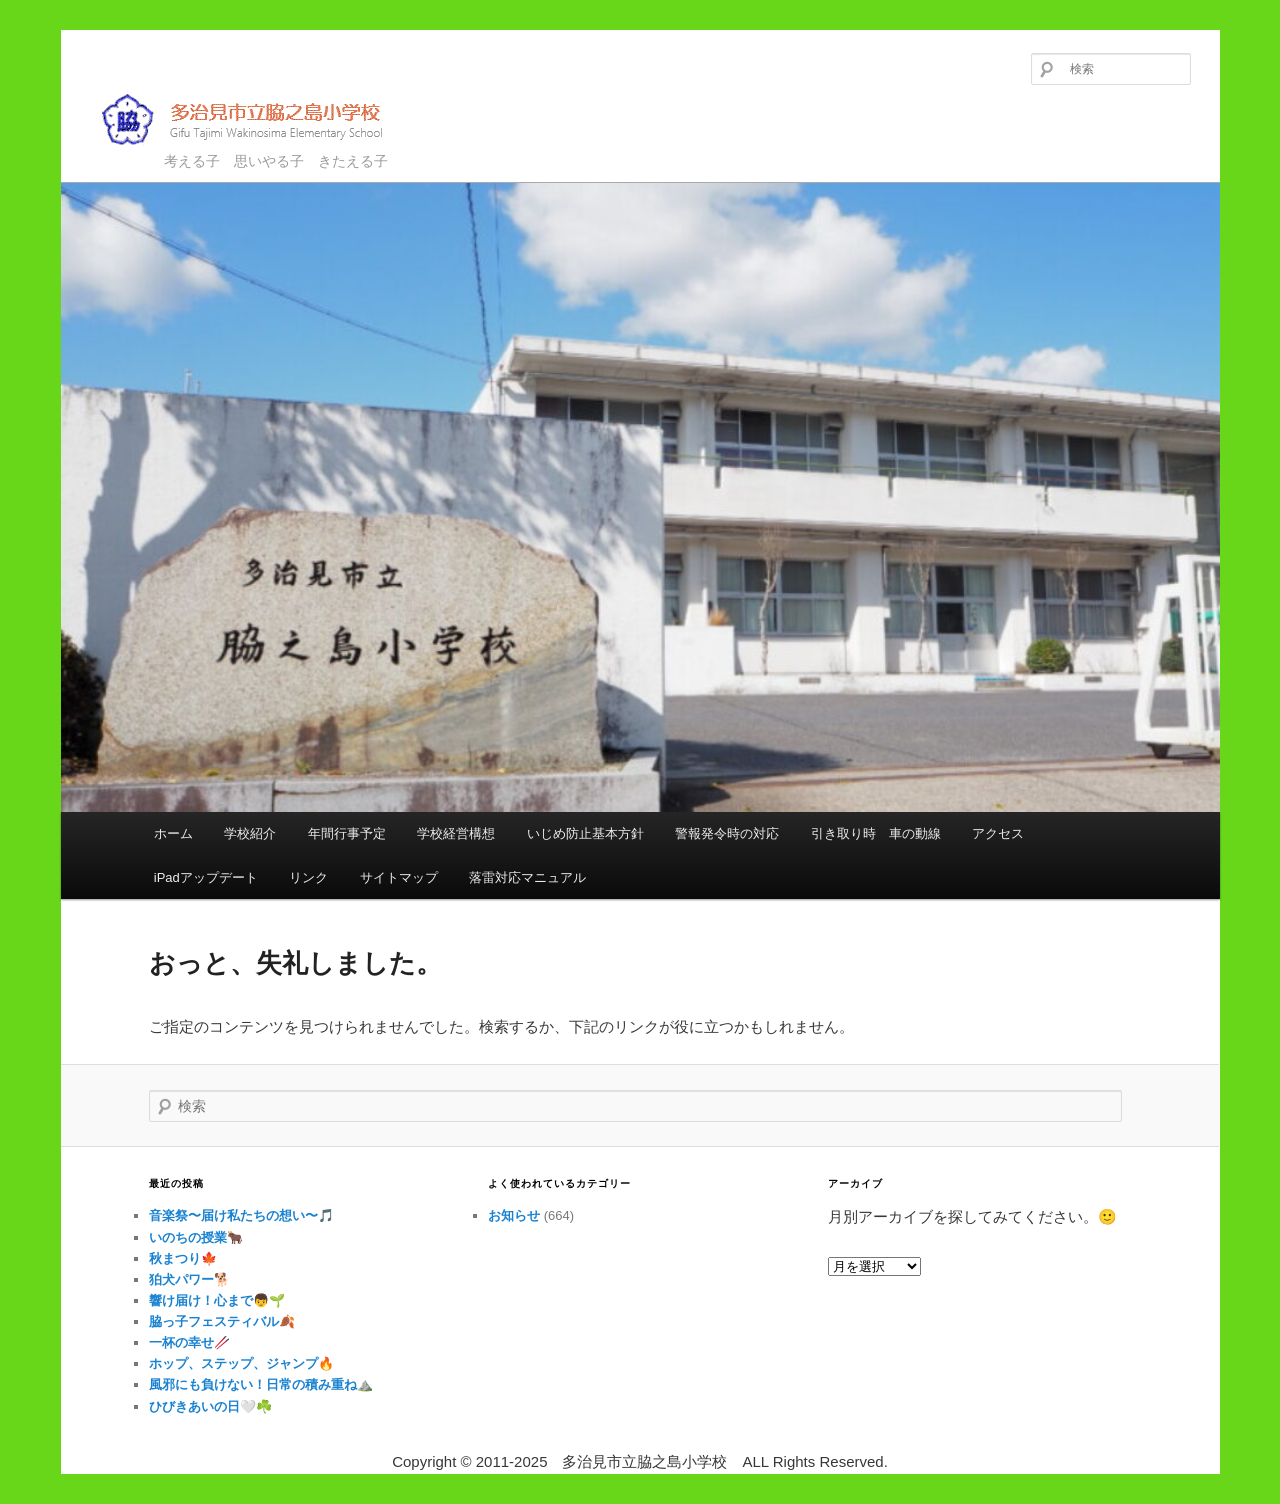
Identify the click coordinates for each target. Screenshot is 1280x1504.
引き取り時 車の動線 (876, 833)
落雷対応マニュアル (527, 877)
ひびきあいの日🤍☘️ (210, 1406)
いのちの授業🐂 (196, 1237)
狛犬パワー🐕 (189, 1279)
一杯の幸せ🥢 (189, 1342)
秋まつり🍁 (183, 1258)
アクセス (998, 833)
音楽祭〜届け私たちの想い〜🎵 (241, 1215)
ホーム (173, 833)
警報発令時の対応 (727, 833)
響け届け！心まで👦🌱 (217, 1300)
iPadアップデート (206, 877)
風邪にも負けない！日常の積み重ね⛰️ (261, 1384)
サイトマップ (399, 877)
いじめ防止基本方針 (585, 833)
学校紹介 (250, 833)
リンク (308, 877)
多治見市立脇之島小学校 (256, 119)
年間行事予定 (347, 833)
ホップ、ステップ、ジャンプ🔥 (241, 1363)
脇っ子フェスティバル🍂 (222, 1321)
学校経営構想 (456, 833)
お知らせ (514, 1215)
